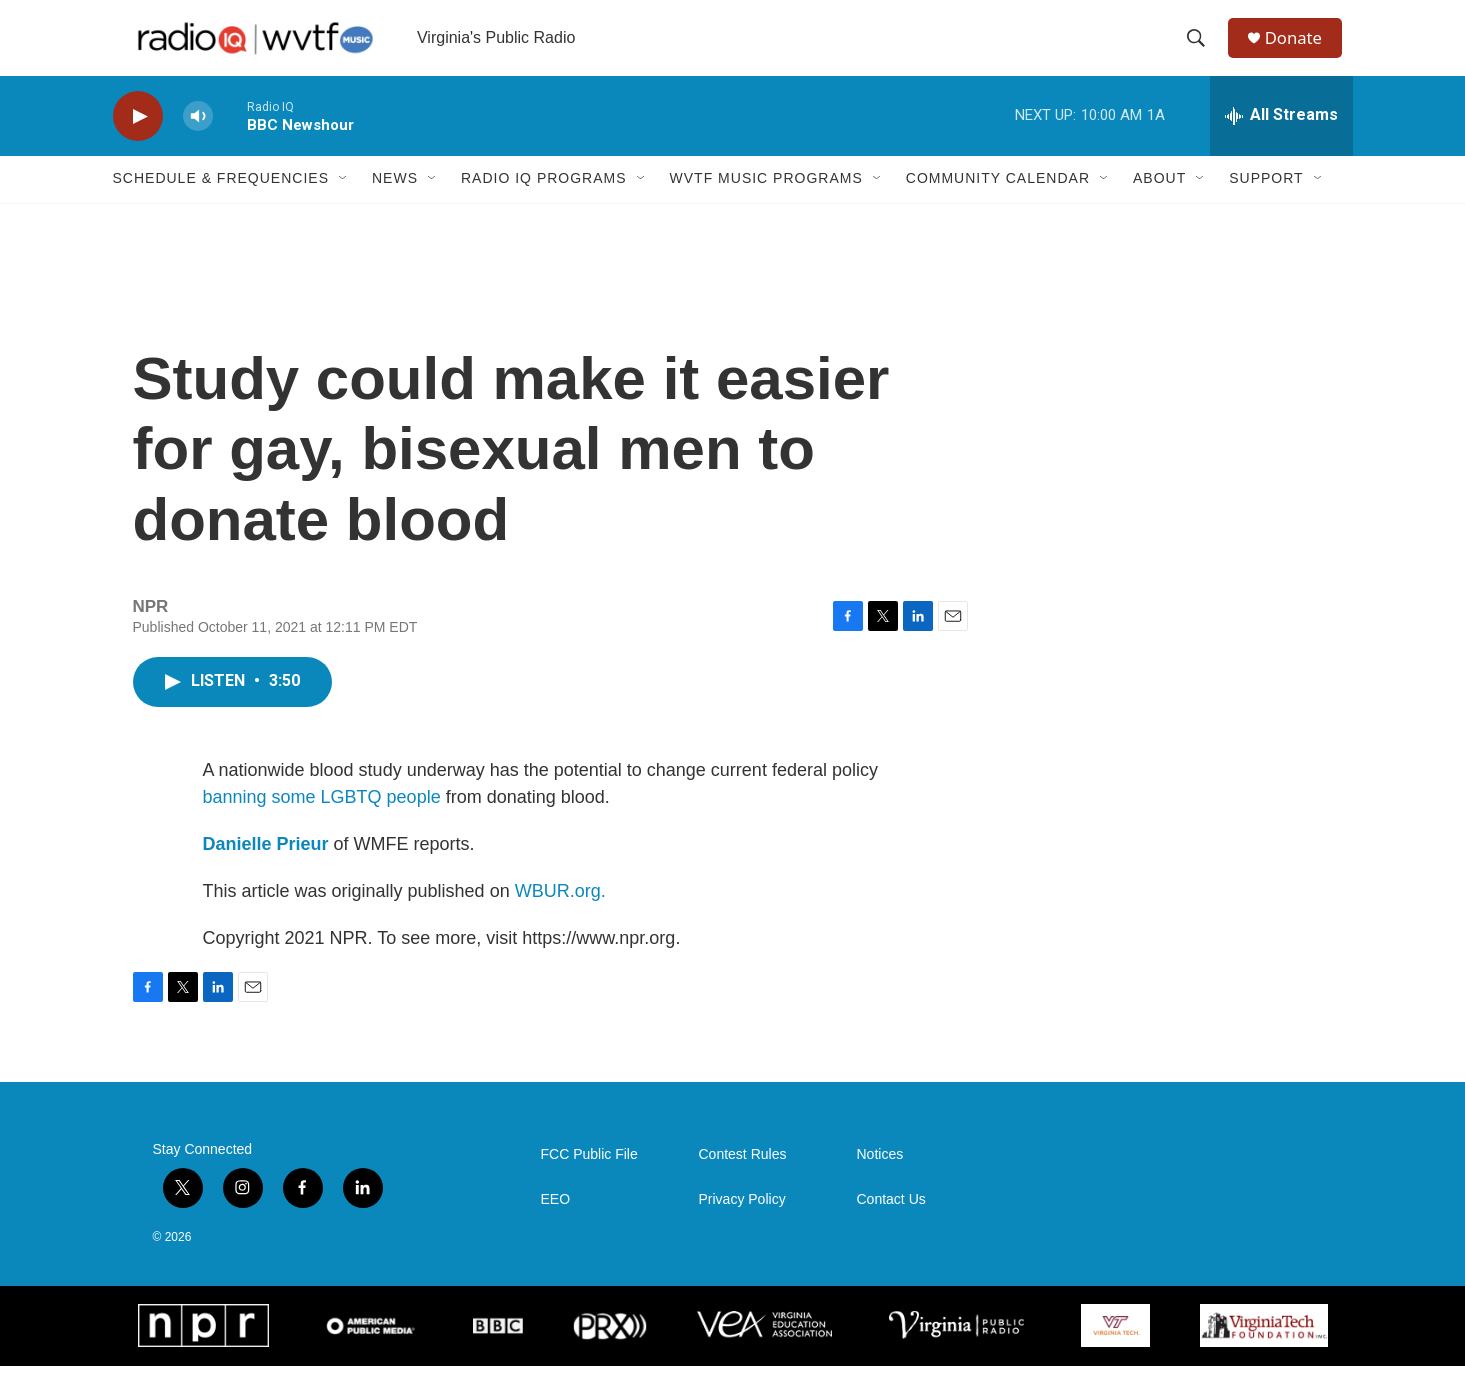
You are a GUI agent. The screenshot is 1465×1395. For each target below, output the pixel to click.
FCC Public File (589, 1183)
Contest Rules (743, 1183)
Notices (880, 1183)
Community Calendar (998, 208)
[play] (138, 145)
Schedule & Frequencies (221, 208)
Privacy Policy (742, 1228)
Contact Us (891, 1228)
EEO (556, 1228)
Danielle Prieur (266, 873)
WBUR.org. (560, 920)
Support (1266, 208)
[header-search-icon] (1202, 53)
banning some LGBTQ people (322, 826)
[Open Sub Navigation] (344, 208)
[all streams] (1281, 145)
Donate (1302, 52)
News (395, 208)
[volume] (198, 145)
